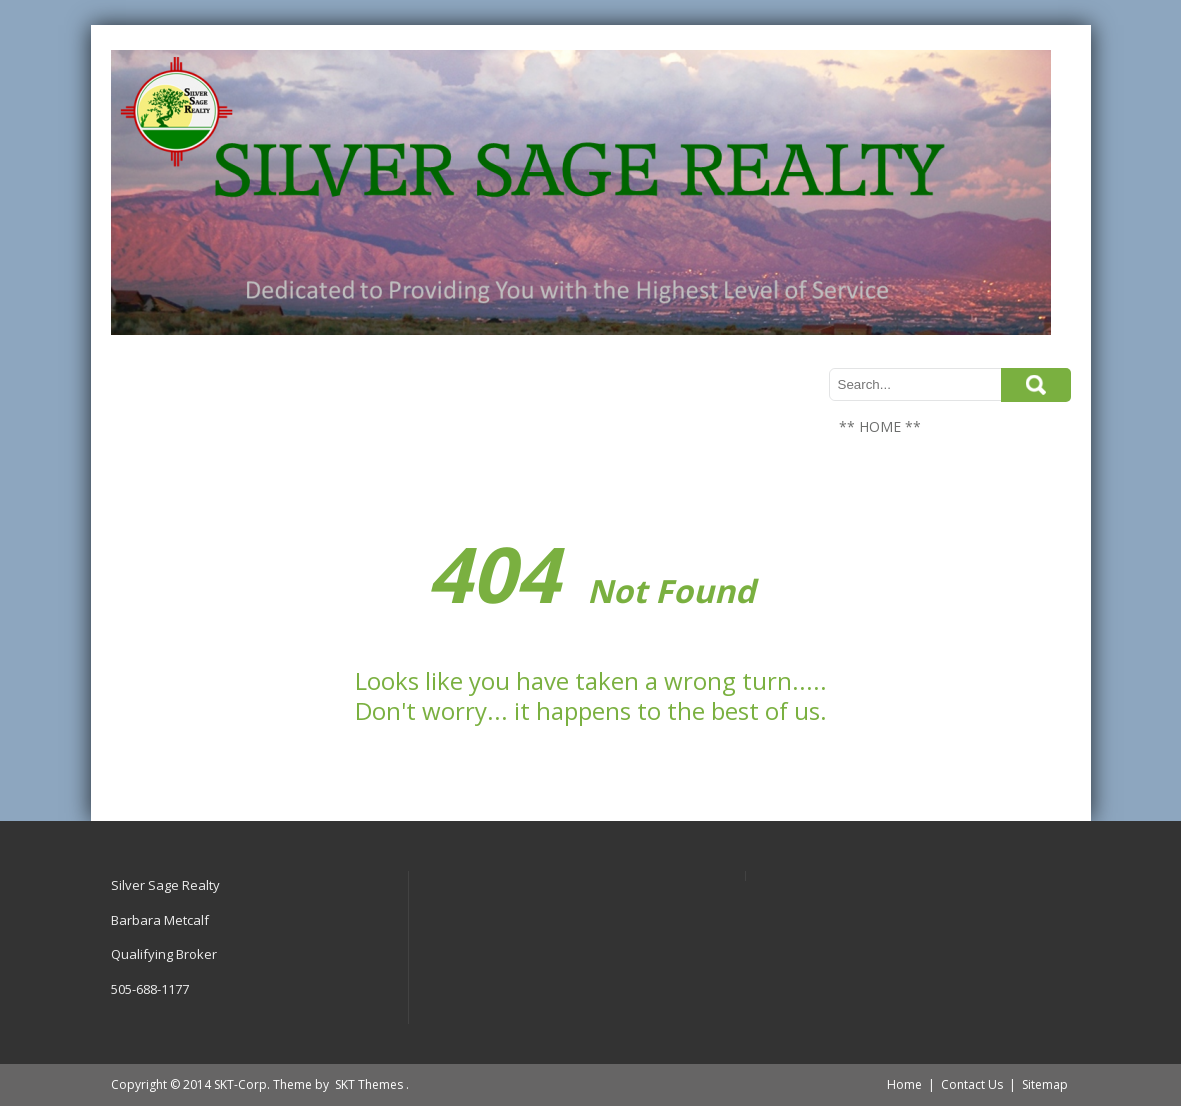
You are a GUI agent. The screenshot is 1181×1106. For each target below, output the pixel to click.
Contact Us (972, 1084)
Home (904, 1084)
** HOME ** (880, 426)
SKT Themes (369, 1084)
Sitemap (1045, 1084)
